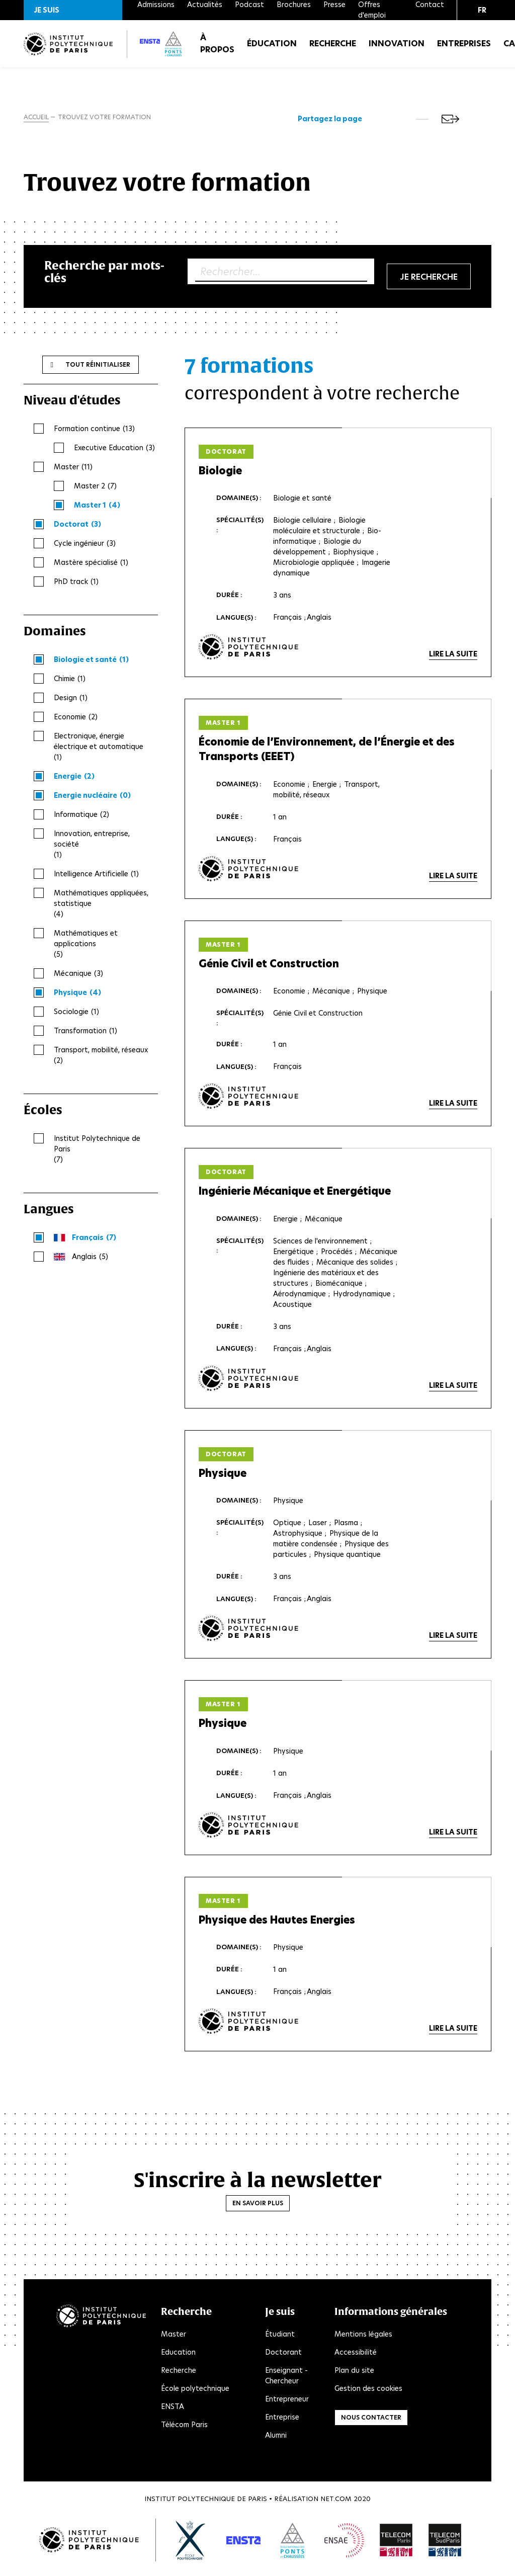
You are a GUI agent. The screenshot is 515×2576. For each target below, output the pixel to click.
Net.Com (336, 2505)
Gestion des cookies (368, 2394)
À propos (217, 50)
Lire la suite (453, 657)
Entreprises (464, 50)
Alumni (276, 2441)
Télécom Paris (184, 2431)
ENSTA (172, 2412)
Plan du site (354, 2376)
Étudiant (280, 2340)
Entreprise (282, 2423)
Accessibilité (355, 2358)
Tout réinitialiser (97, 367)
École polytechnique (195, 2394)
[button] (73, 10)
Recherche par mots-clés (104, 274)
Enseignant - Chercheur (286, 2381)
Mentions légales (363, 2340)
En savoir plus (257, 2209)
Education (178, 2358)
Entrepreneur (287, 2405)
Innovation (396, 50)
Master (173, 2340)
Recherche (332, 50)
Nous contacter (371, 2423)
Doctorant (283, 2358)
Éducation (272, 50)
